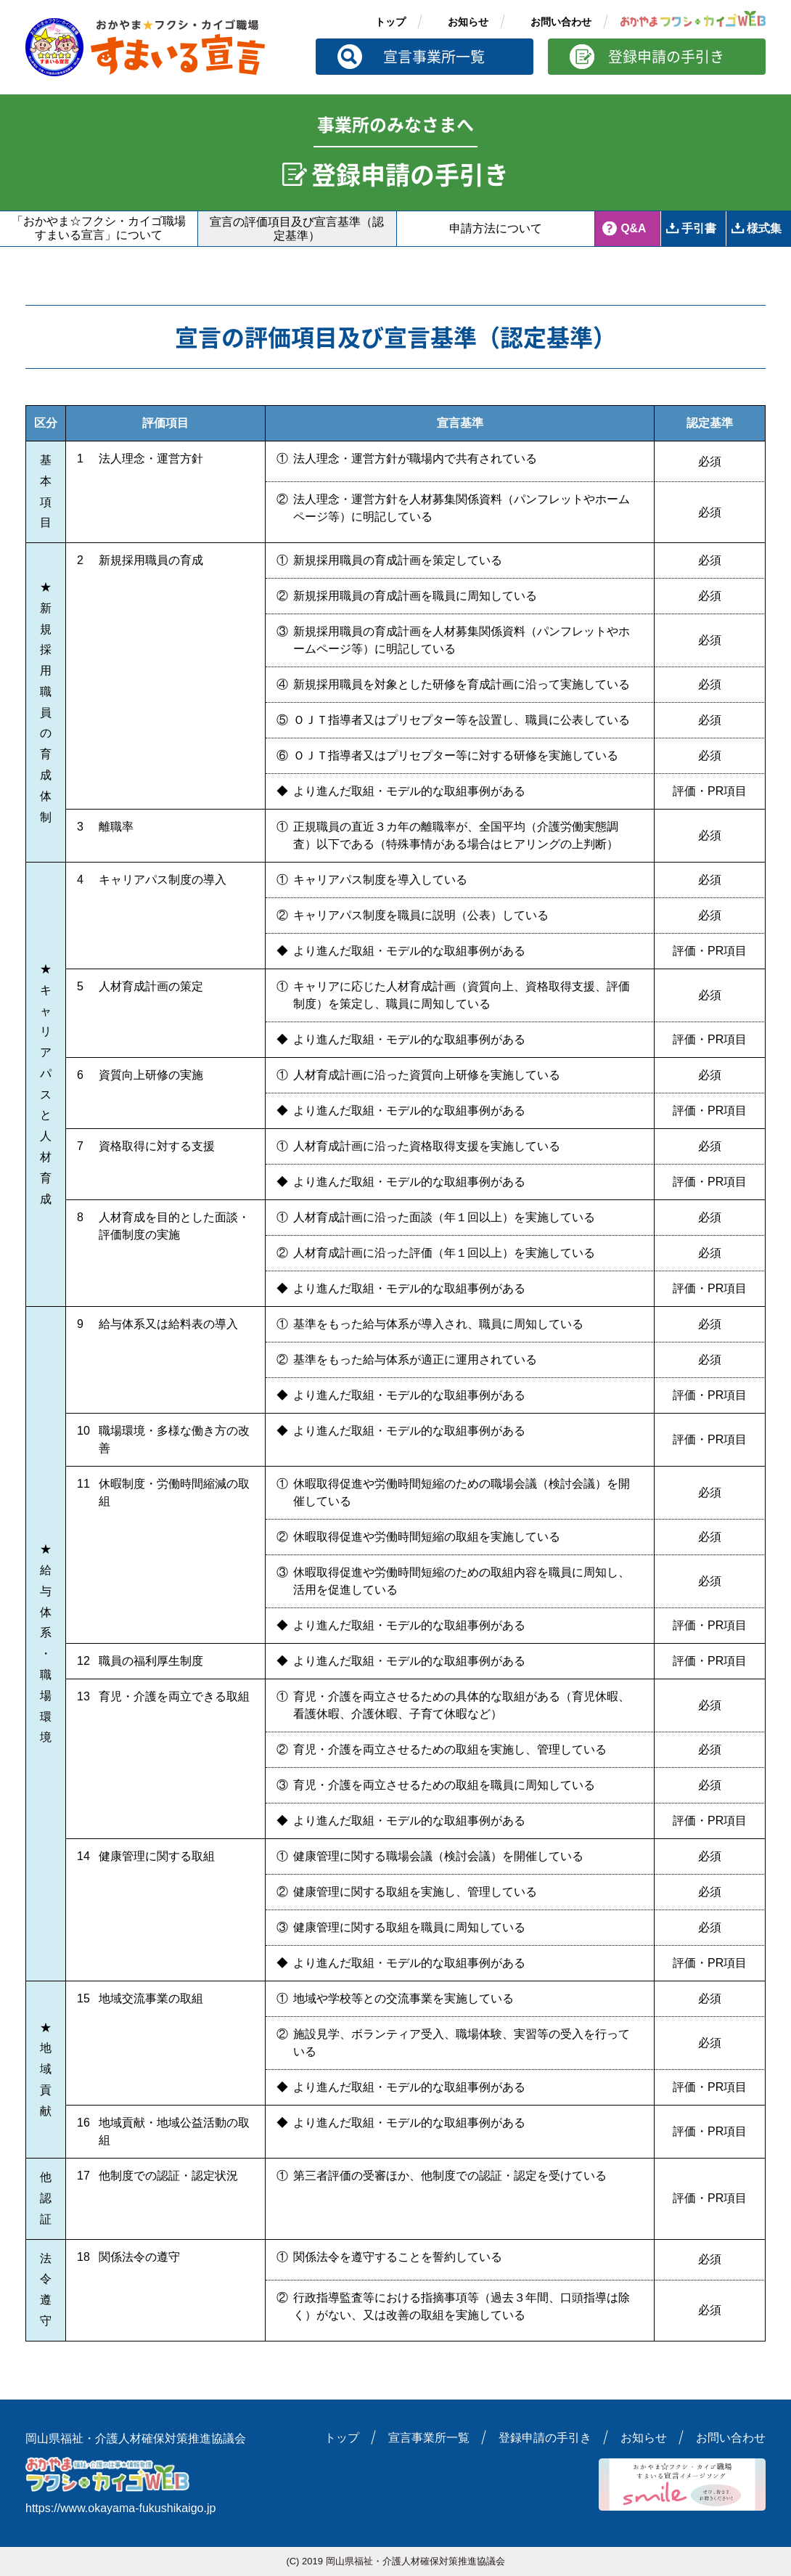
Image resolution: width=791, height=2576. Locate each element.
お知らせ (468, 22)
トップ (390, 22)
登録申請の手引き (666, 56)
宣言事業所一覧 (434, 56)
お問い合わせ (560, 22)
